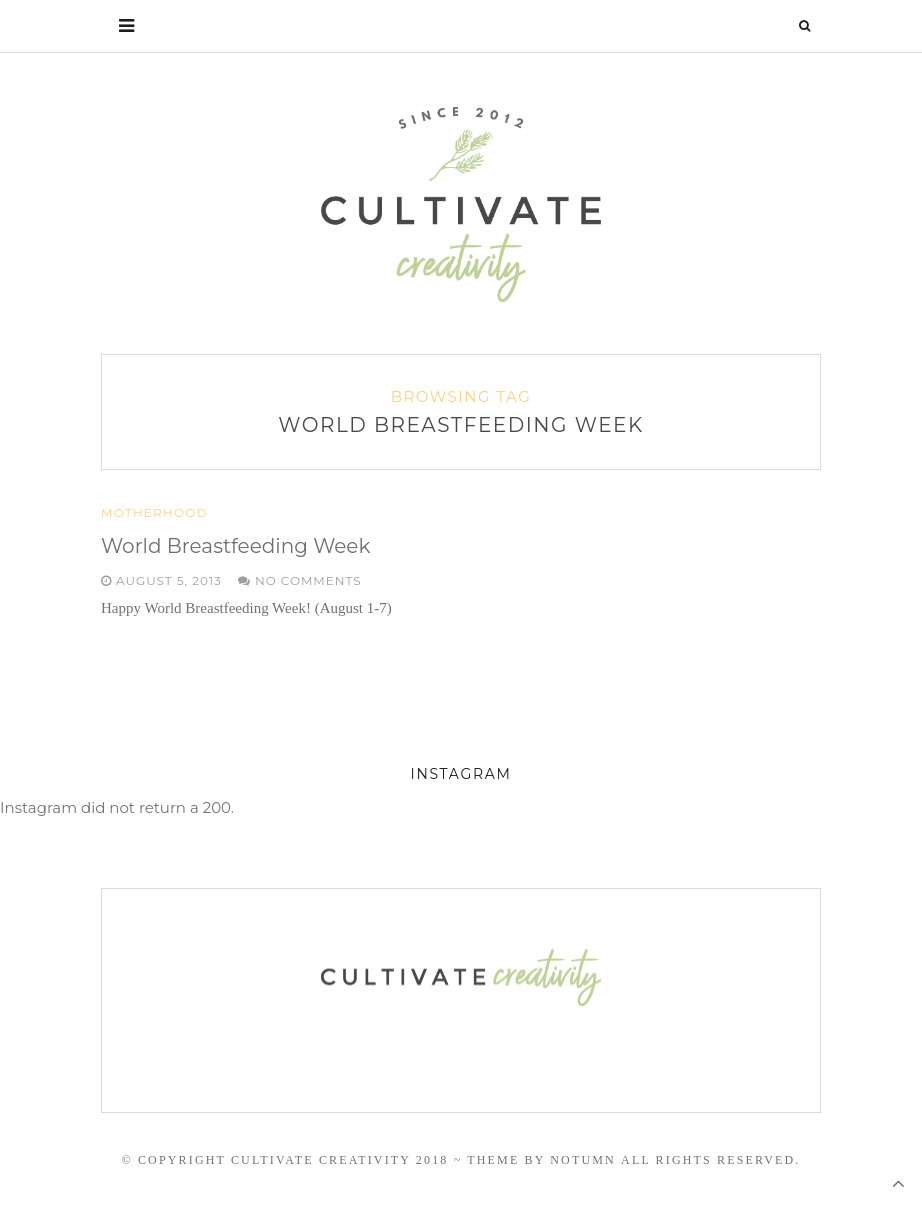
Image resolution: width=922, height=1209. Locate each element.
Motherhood (154, 513)
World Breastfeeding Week (235, 546)
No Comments (300, 580)
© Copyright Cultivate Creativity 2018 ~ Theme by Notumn (368, 1160)
